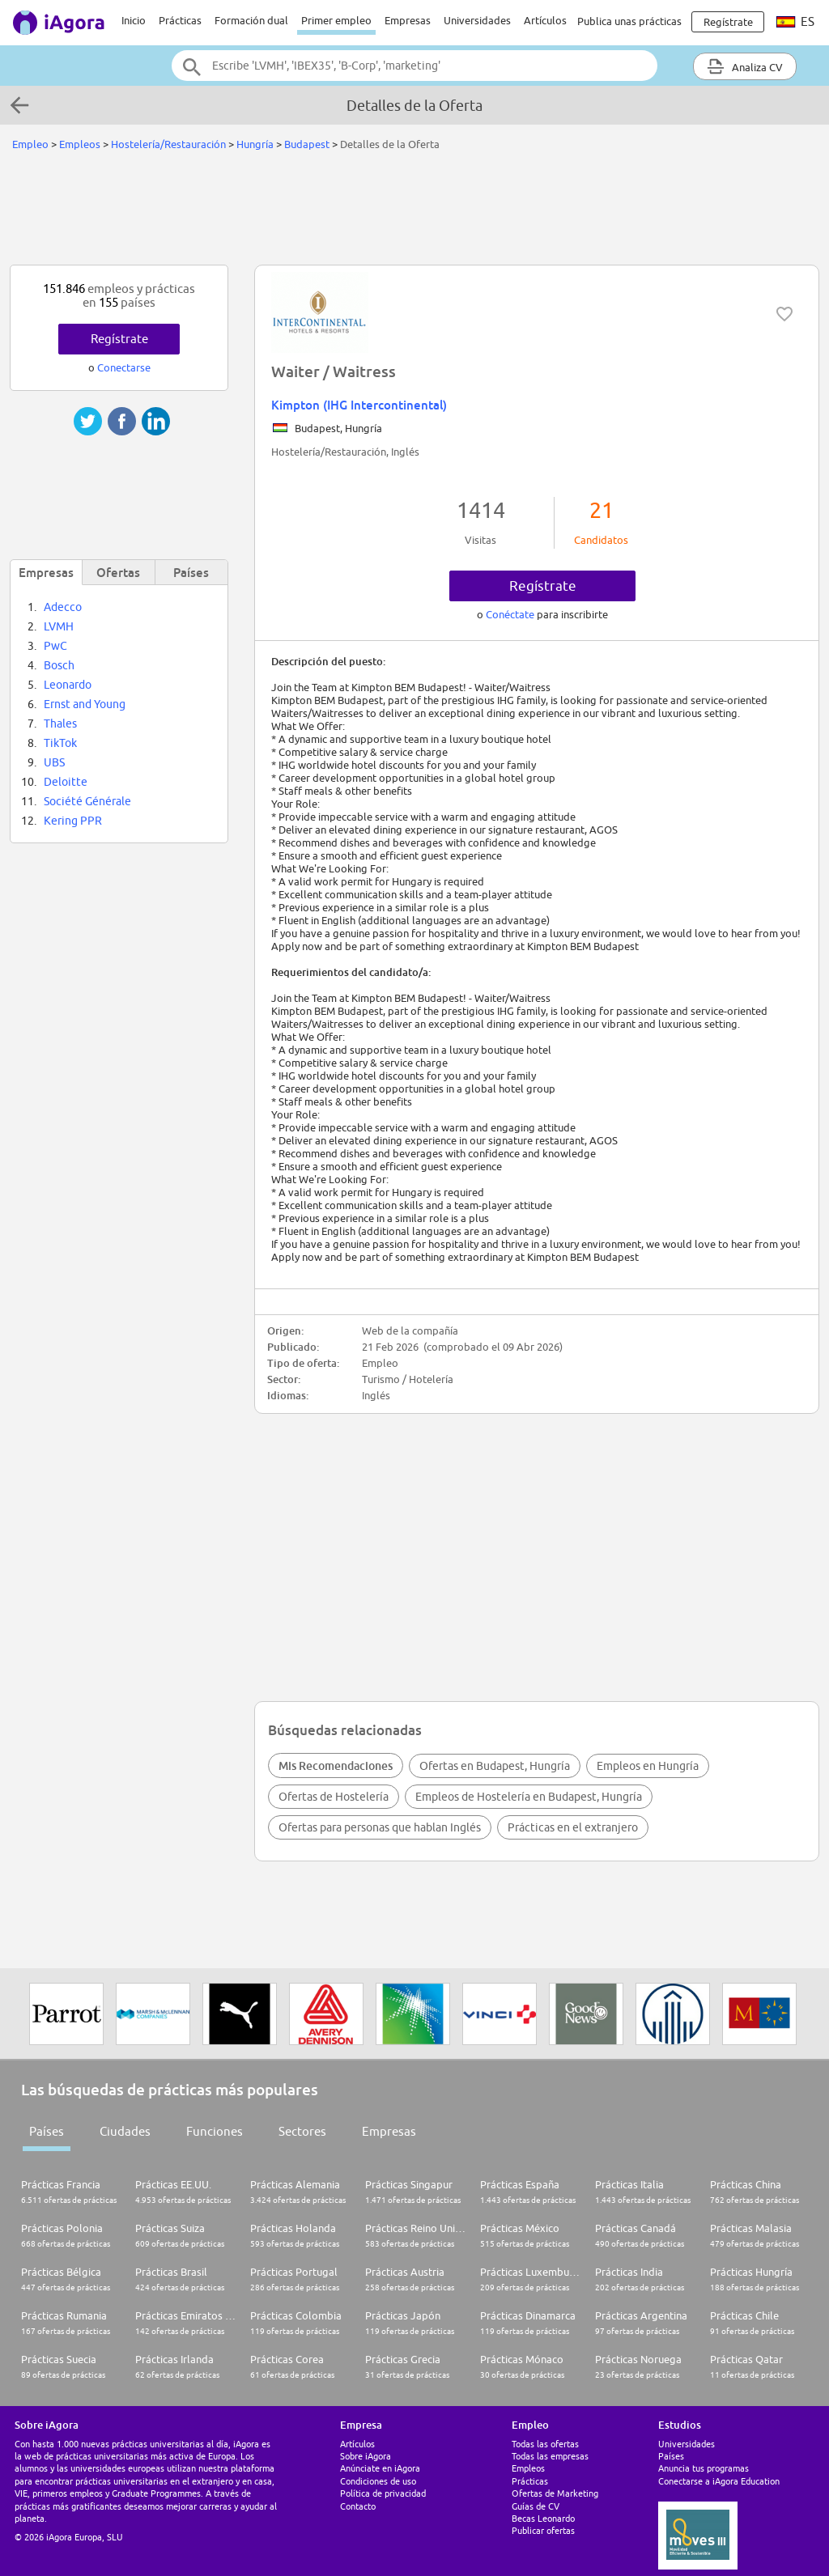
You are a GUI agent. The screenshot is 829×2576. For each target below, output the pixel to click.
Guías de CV (535, 2506)
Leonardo (67, 684)
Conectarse (124, 367)
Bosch (59, 665)
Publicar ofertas (543, 2530)
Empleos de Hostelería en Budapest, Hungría (528, 1796)
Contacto (358, 2506)
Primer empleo (336, 20)
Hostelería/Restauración (168, 144)
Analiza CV (745, 66)
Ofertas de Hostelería (333, 1796)
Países (46, 2131)
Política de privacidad (383, 2493)
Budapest (306, 144)
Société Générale (87, 801)
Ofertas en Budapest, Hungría (494, 1765)
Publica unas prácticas (629, 21)
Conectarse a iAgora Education (719, 2481)
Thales (60, 723)
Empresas (408, 20)
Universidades (477, 20)
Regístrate (542, 586)
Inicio (133, 20)
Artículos (545, 20)
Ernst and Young (84, 704)
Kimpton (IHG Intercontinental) (359, 404)
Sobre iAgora (365, 2456)
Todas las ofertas (545, 2443)
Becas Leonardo (543, 2518)
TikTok (60, 742)
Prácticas (180, 20)
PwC (55, 645)
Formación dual (251, 20)
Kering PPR (73, 820)
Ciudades (125, 2131)
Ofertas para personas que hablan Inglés (379, 1827)
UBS (54, 762)
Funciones (214, 2131)
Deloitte (65, 781)
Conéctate (511, 614)
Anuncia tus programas (703, 2468)
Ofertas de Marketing (555, 2493)
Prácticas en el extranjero (573, 1827)
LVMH (59, 626)
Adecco (63, 607)
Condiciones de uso (378, 2481)
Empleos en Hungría (648, 1765)
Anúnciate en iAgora (380, 2468)
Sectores (302, 2131)
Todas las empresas (550, 2456)
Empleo (30, 144)
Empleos (79, 144)
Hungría (255, 144)
